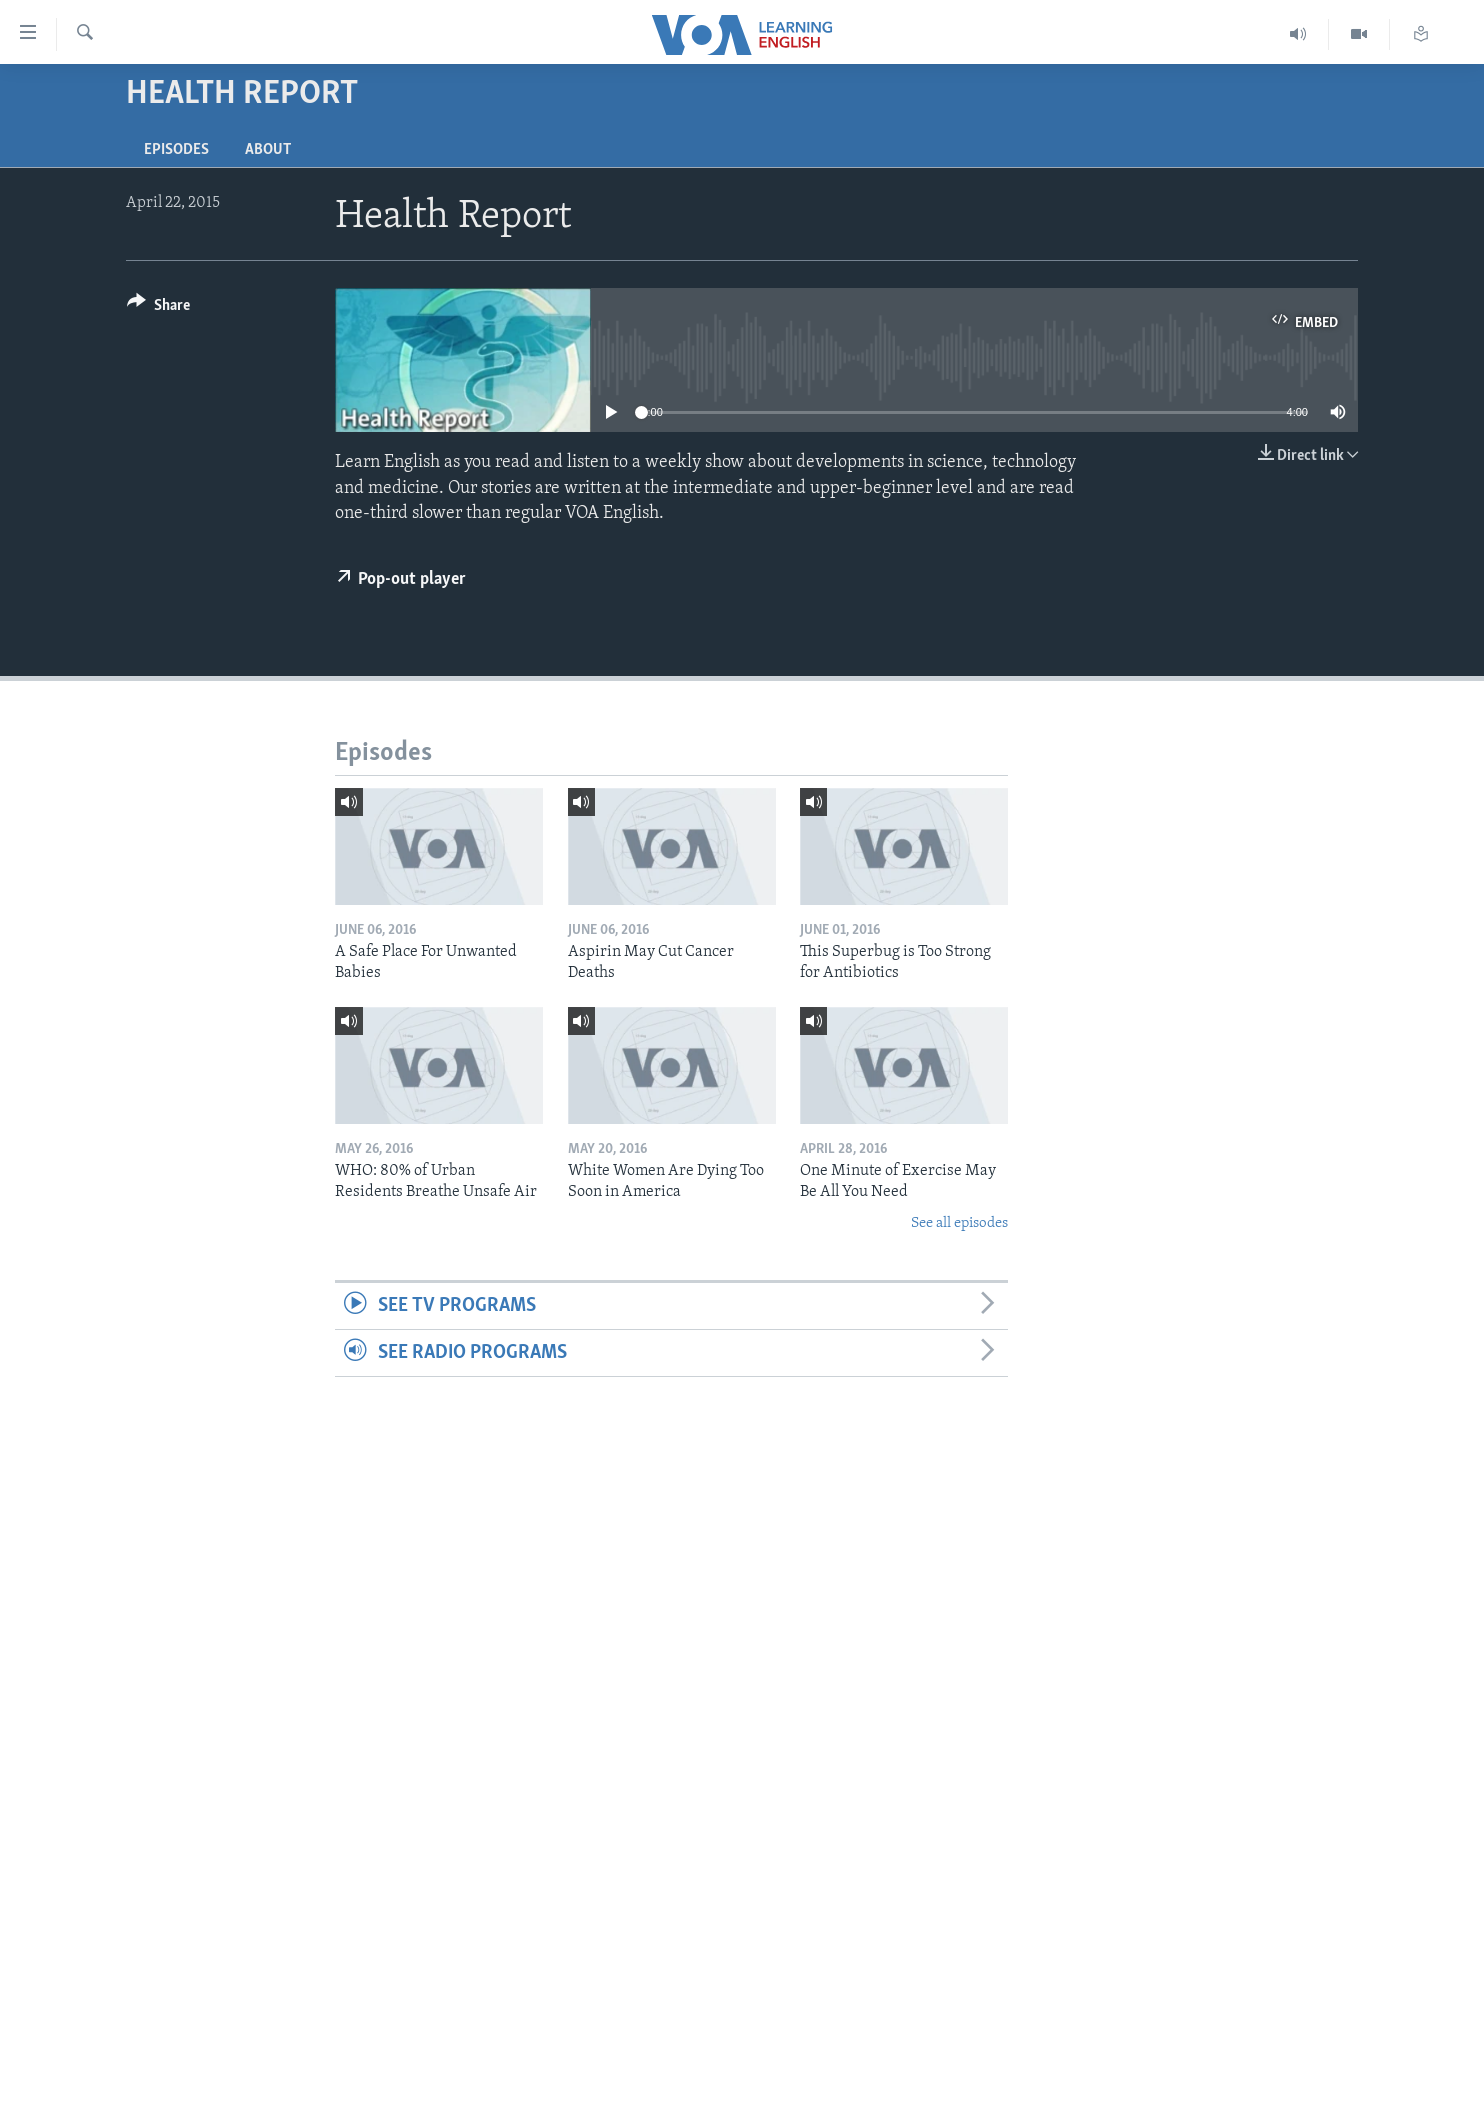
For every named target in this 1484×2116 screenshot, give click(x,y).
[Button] (158, 308)
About (268, 150)
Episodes (176, 150)
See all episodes (959, 1223)
